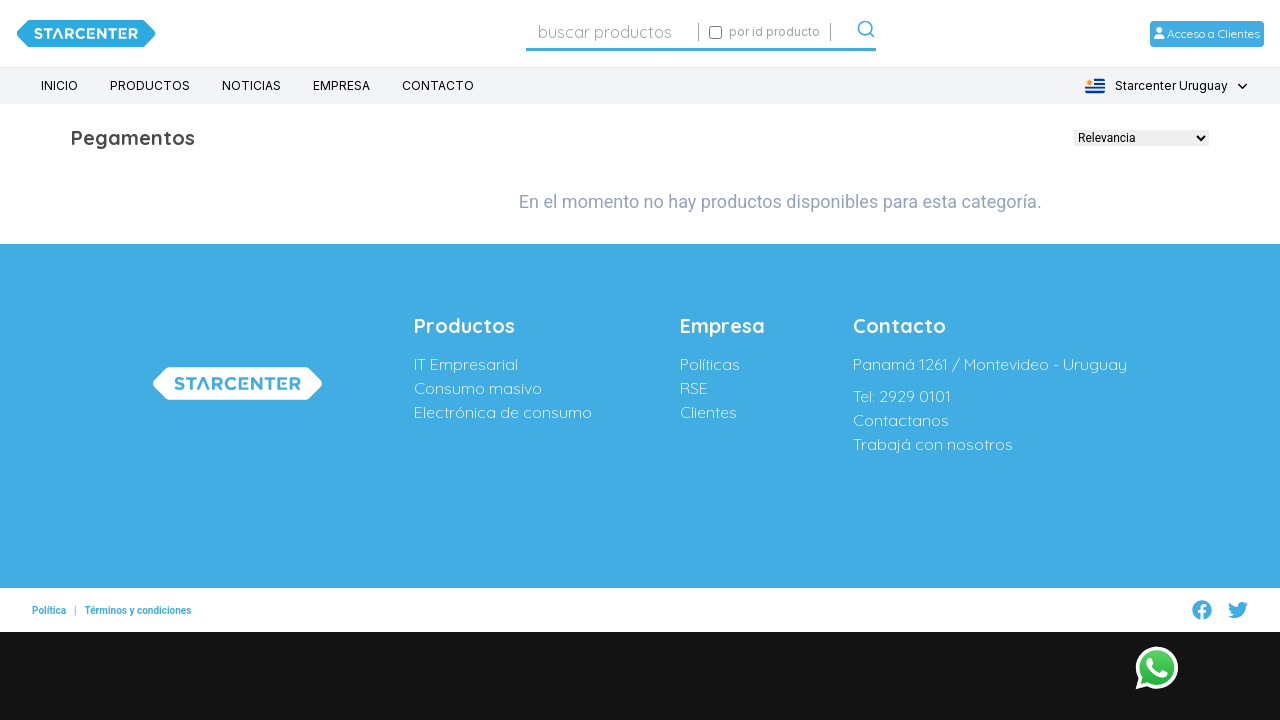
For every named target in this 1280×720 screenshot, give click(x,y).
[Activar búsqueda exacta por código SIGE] (715, 32)
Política (49, 601)
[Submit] (866, 33)
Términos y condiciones (137, 601)
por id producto (774, 31)
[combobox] (612, 32)
